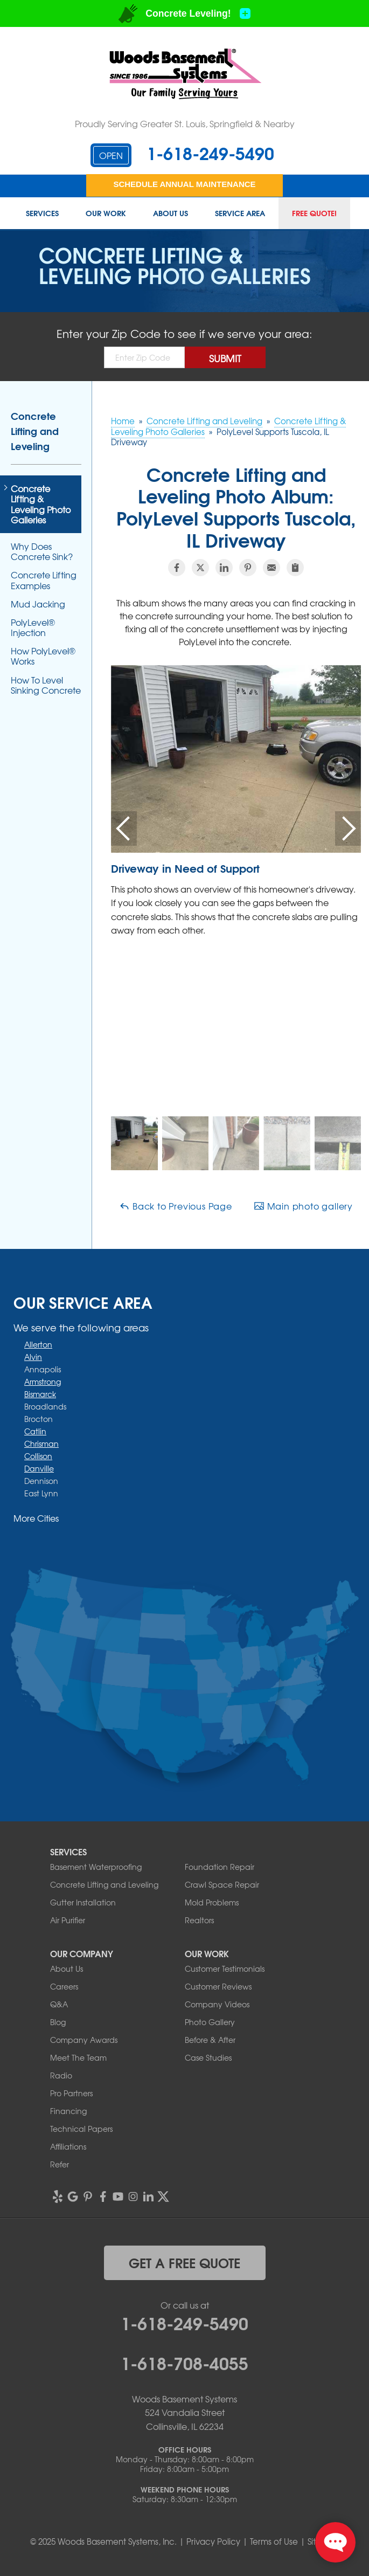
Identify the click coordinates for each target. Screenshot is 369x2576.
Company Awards (83, 2039)
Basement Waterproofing (96, 1866)
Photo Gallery (210, 2021)
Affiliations (68, 2146)
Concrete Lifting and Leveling (35, 430)
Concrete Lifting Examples (43, 580)
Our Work (106, 213)
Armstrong (42, 1381)
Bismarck (40, 1394)
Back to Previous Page (175, 1205)
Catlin (35, 1431)
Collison (38, 1456)
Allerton (38, 1344)
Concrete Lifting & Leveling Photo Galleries (41, 504)
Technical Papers (81, 2128)
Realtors (199, 1920)
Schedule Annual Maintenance (184, 184)
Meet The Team (78, 2057)
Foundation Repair (219, 1866)
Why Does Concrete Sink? (42, 551)
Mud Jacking (38, 604)
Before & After (210, 2039)
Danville (39, 1468)
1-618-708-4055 (184, 2362)
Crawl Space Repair (222, 1884)
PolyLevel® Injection (33, 627)
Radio (61, 2075)
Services (42, 213)
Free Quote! (314, 213)
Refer (59, 2164)
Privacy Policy (213, 2541)
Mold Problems (212, 1902)
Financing (68, 2110)
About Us (170, 213)
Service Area (240, 213)
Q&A (59, 2004)
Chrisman (41, 1443)
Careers (64, 1986)
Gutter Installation (83, 1902)
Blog (58, 2021)
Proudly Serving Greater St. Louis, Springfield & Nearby (185, 123)
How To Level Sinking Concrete (46, 685)
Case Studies (208, 2057)
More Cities (36, 1517)
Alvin (33, 1356)
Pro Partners (71, 2093)
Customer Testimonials (224, 1968)
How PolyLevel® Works (43, 656)
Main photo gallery (303, 1205)
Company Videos (217, 2004)
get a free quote (184, 2262)
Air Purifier (67, 1920)
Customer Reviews (218, 1986)
